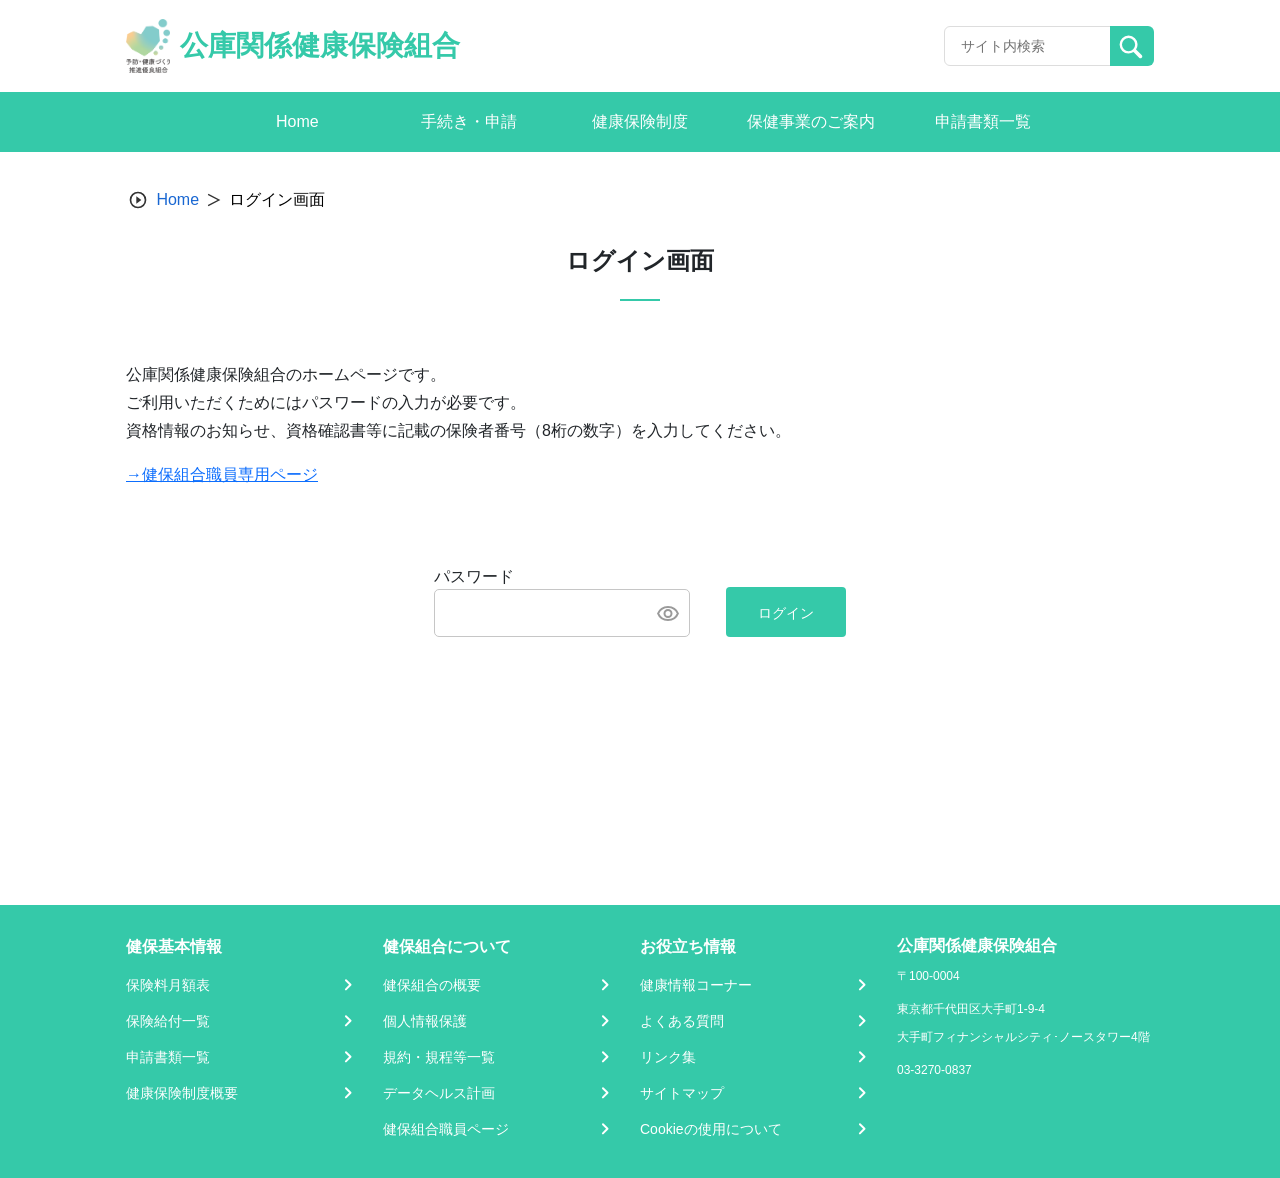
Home (177, 199)
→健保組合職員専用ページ (222, 474)
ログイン (786, 613)
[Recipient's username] (1027, 46)
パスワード (474, 576)
